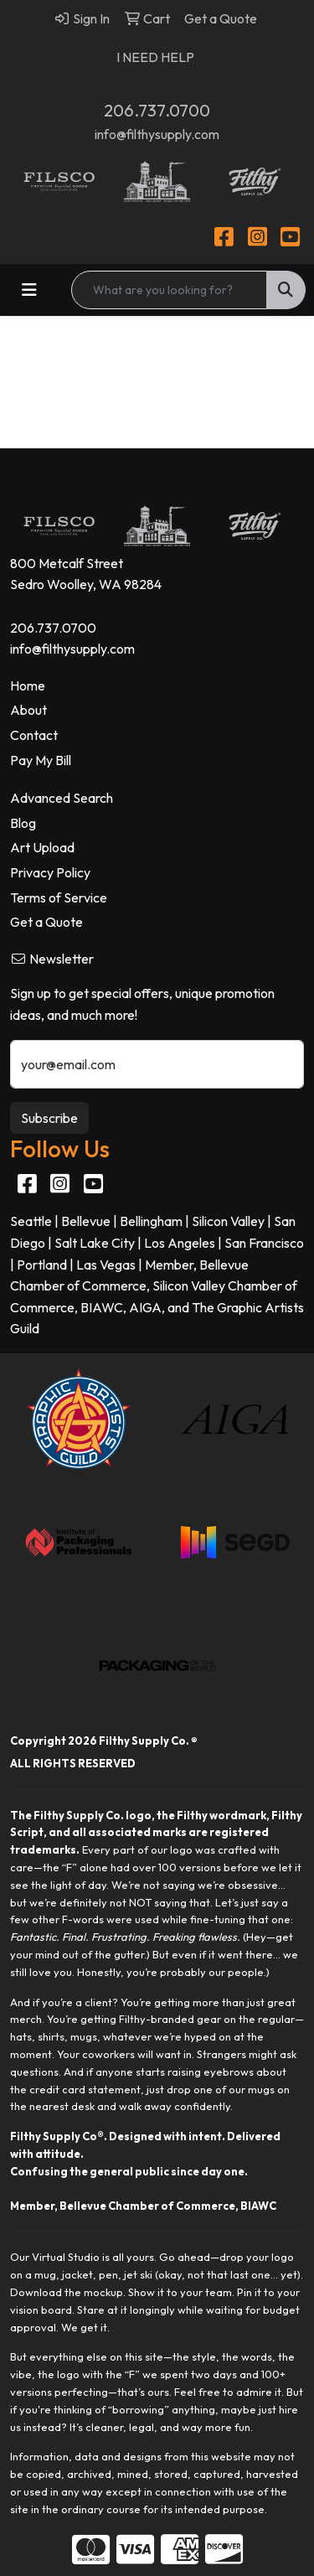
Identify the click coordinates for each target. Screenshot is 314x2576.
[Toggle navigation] (28, 290)
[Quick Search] (169, 290)
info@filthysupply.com (157, 134)
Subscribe (49, 1118)
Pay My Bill (40, 760)
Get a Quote (46, 921)
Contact (34, 735)
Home (27, 685)
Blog (23, 823)
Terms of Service (58, 897)
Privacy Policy (50, 872)
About (28, 709)
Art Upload (42, 847)
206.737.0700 (157, 110)
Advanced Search (61, 797)
